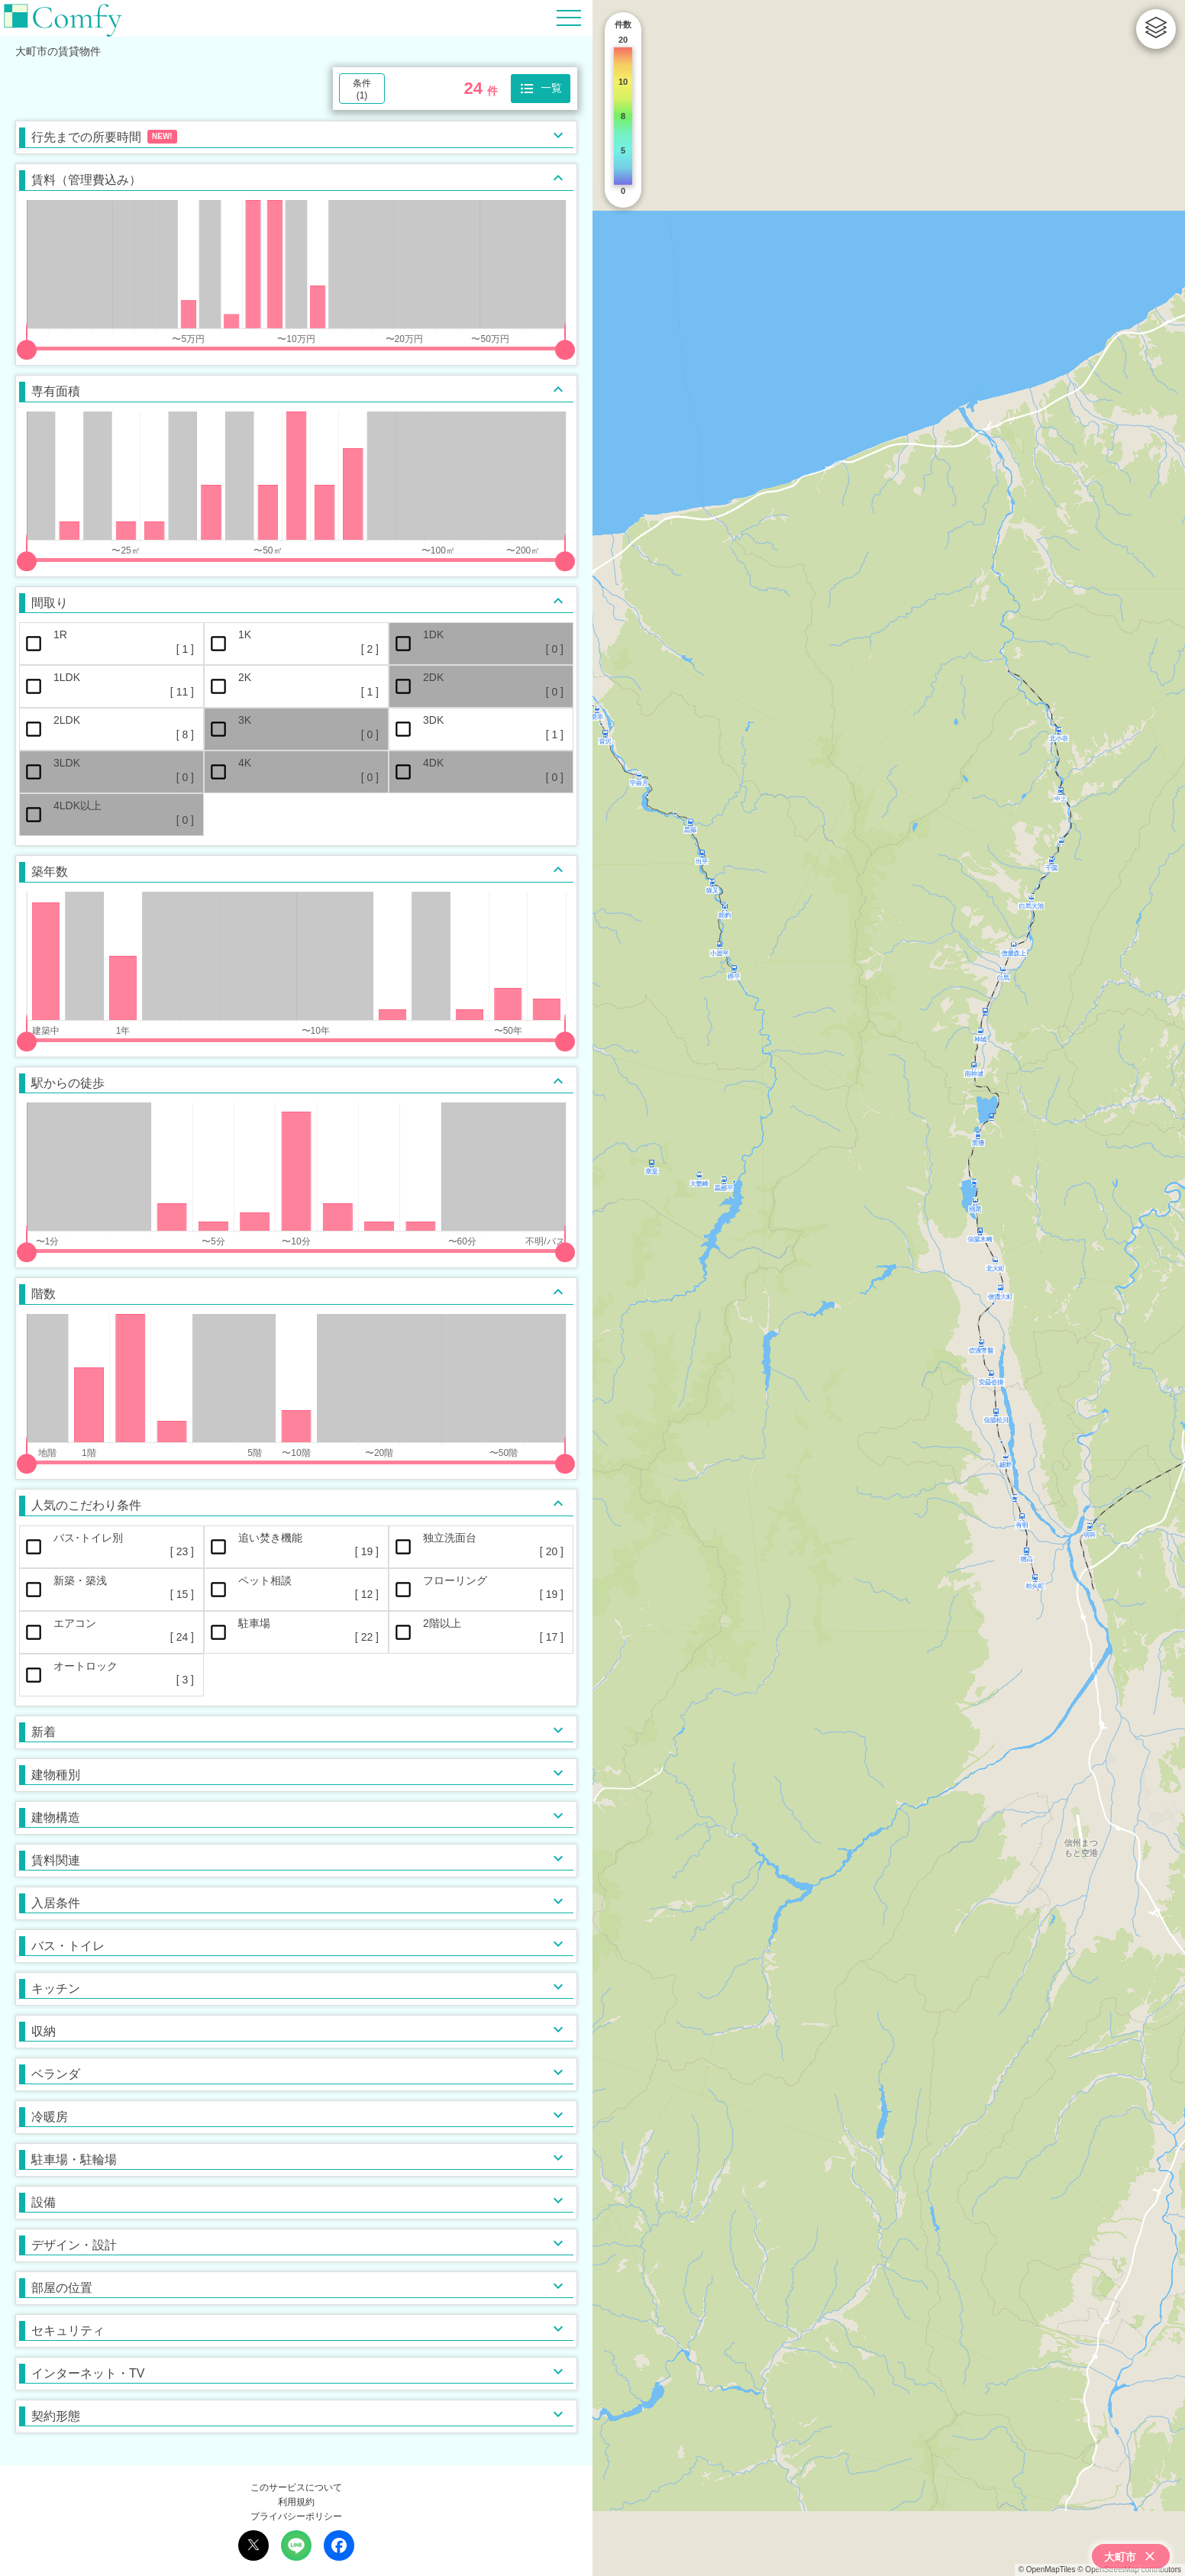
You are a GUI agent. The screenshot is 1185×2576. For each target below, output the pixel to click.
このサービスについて (296, 2487)
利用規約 (296, 2502)
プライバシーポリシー (296, 2516)
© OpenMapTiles (1047, 2569)
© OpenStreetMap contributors (1129, 2569)
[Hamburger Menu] (569, 17)
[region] (888, 1288)
